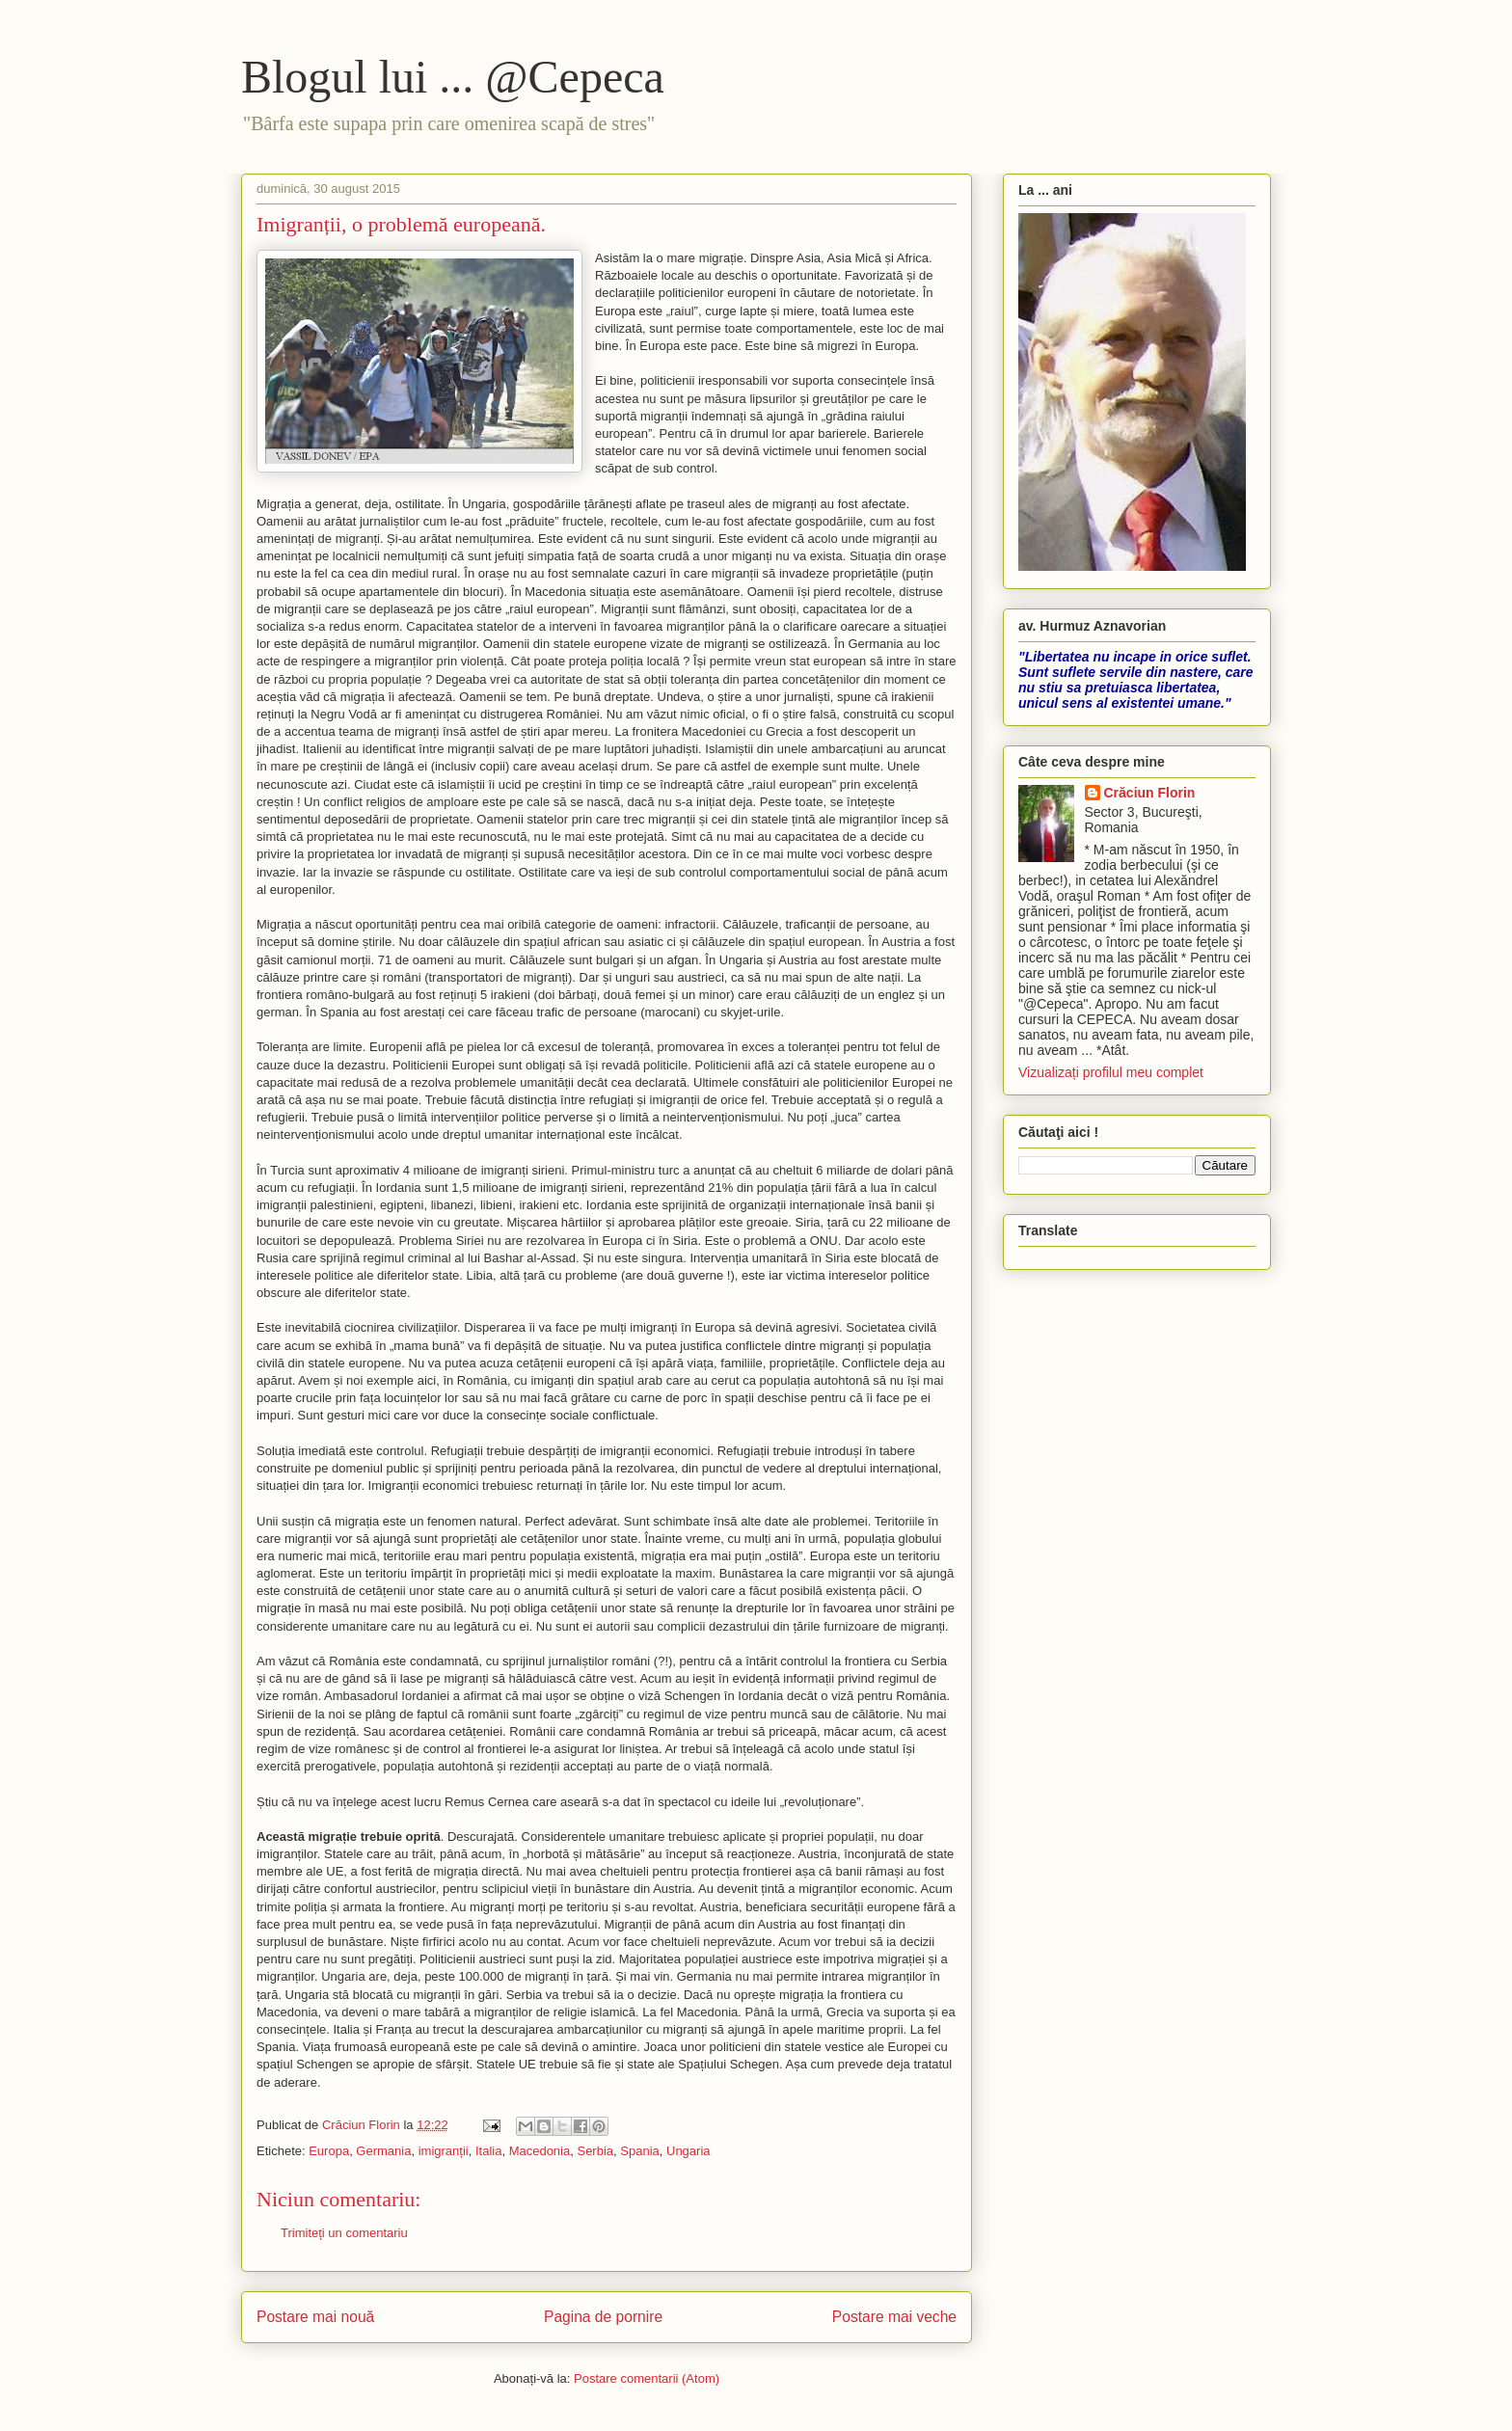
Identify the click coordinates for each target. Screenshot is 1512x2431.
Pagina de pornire (603, 2317)
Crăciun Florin (1150, 792)
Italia (488, 2151)
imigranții (443, 2151)
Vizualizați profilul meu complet (1110, 1072)
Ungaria (688, 2151)
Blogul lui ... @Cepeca (452, 76)
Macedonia (540, 2151)
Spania (639, 2151)
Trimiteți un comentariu (344, 2233)
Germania (383, 2151)
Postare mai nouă (315, 2317)
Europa (329, 2151)
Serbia (595, 2151)
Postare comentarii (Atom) (646, 2378)
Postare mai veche (894, 2317)
